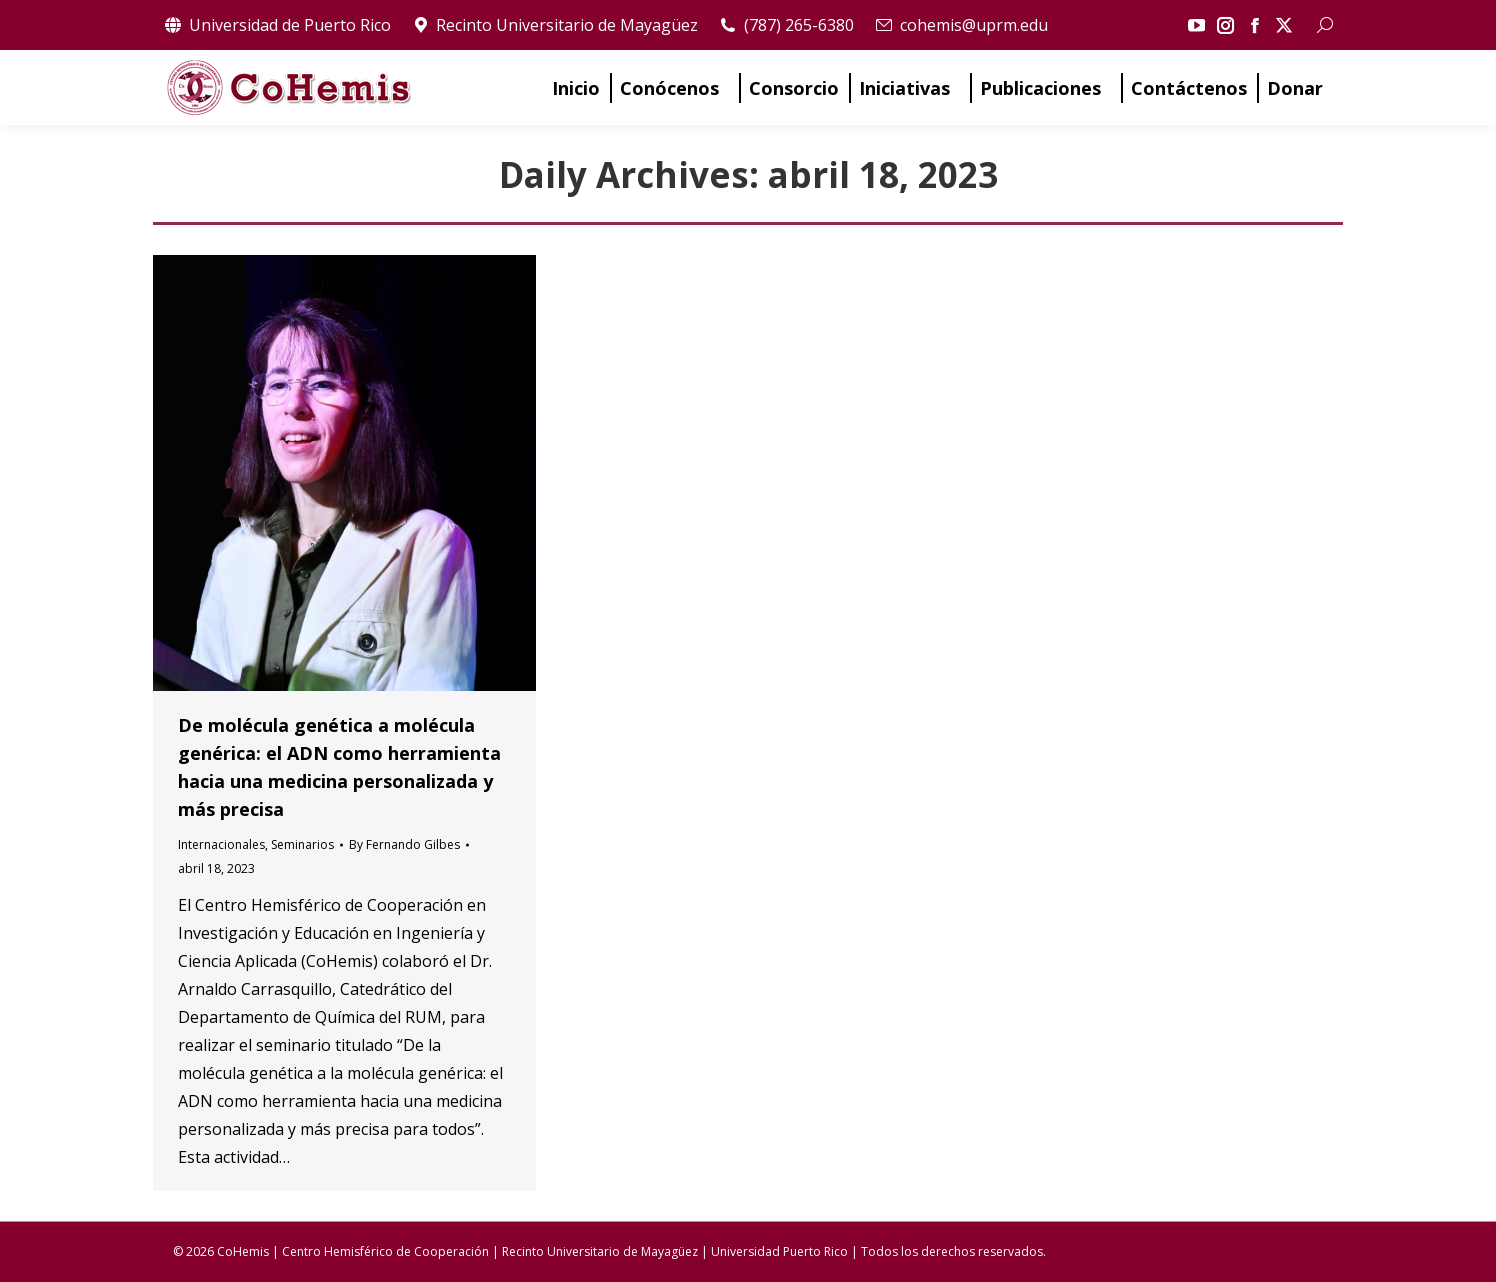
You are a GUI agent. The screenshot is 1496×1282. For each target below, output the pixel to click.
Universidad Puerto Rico (779, 1251)
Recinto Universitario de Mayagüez (555, 25)
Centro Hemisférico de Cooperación (385, 1251)
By (404, 844)
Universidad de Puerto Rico (277, 25)
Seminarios (302, 844)
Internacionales (221, 844)
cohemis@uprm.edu (961, 25)
